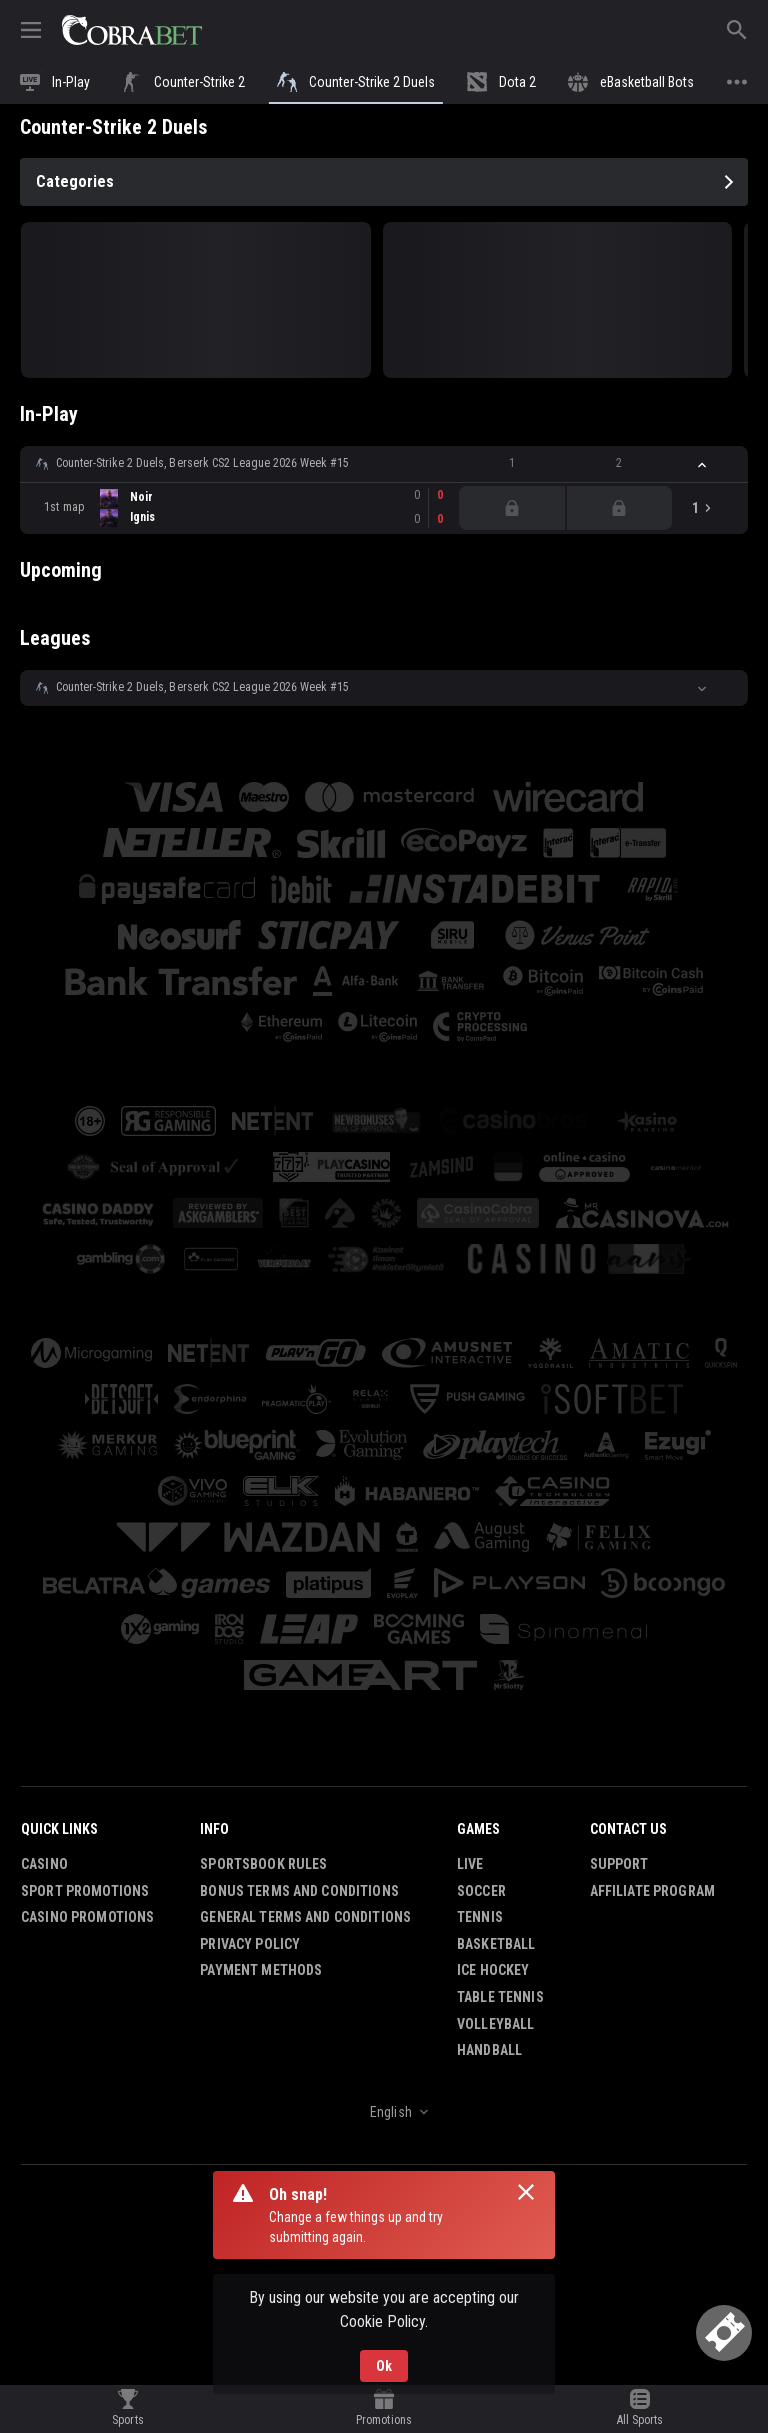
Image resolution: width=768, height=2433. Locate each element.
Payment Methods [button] (261, 1970)
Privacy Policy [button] (250, 1944)
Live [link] (470, 1864)
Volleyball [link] (495, 2024)
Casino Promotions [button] (87, 1917)
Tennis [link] (480, 1917)
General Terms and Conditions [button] (305, 1917)
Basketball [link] (496, 1944)
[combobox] (383, 2112)
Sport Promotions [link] (85, 1891)
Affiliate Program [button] (652, 1891)
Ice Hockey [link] (493, 1970)
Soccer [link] (481, 1891)
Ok (384, 2366)
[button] (384, 464)
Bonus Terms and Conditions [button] (299, 1891)
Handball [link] (489, 2050)
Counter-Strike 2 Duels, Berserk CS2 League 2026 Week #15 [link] (202, 463)
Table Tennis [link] (500, 1997)
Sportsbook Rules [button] (263, 1864)
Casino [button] (44, 1864)
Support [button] (619, 1864)
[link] (132, 30)
